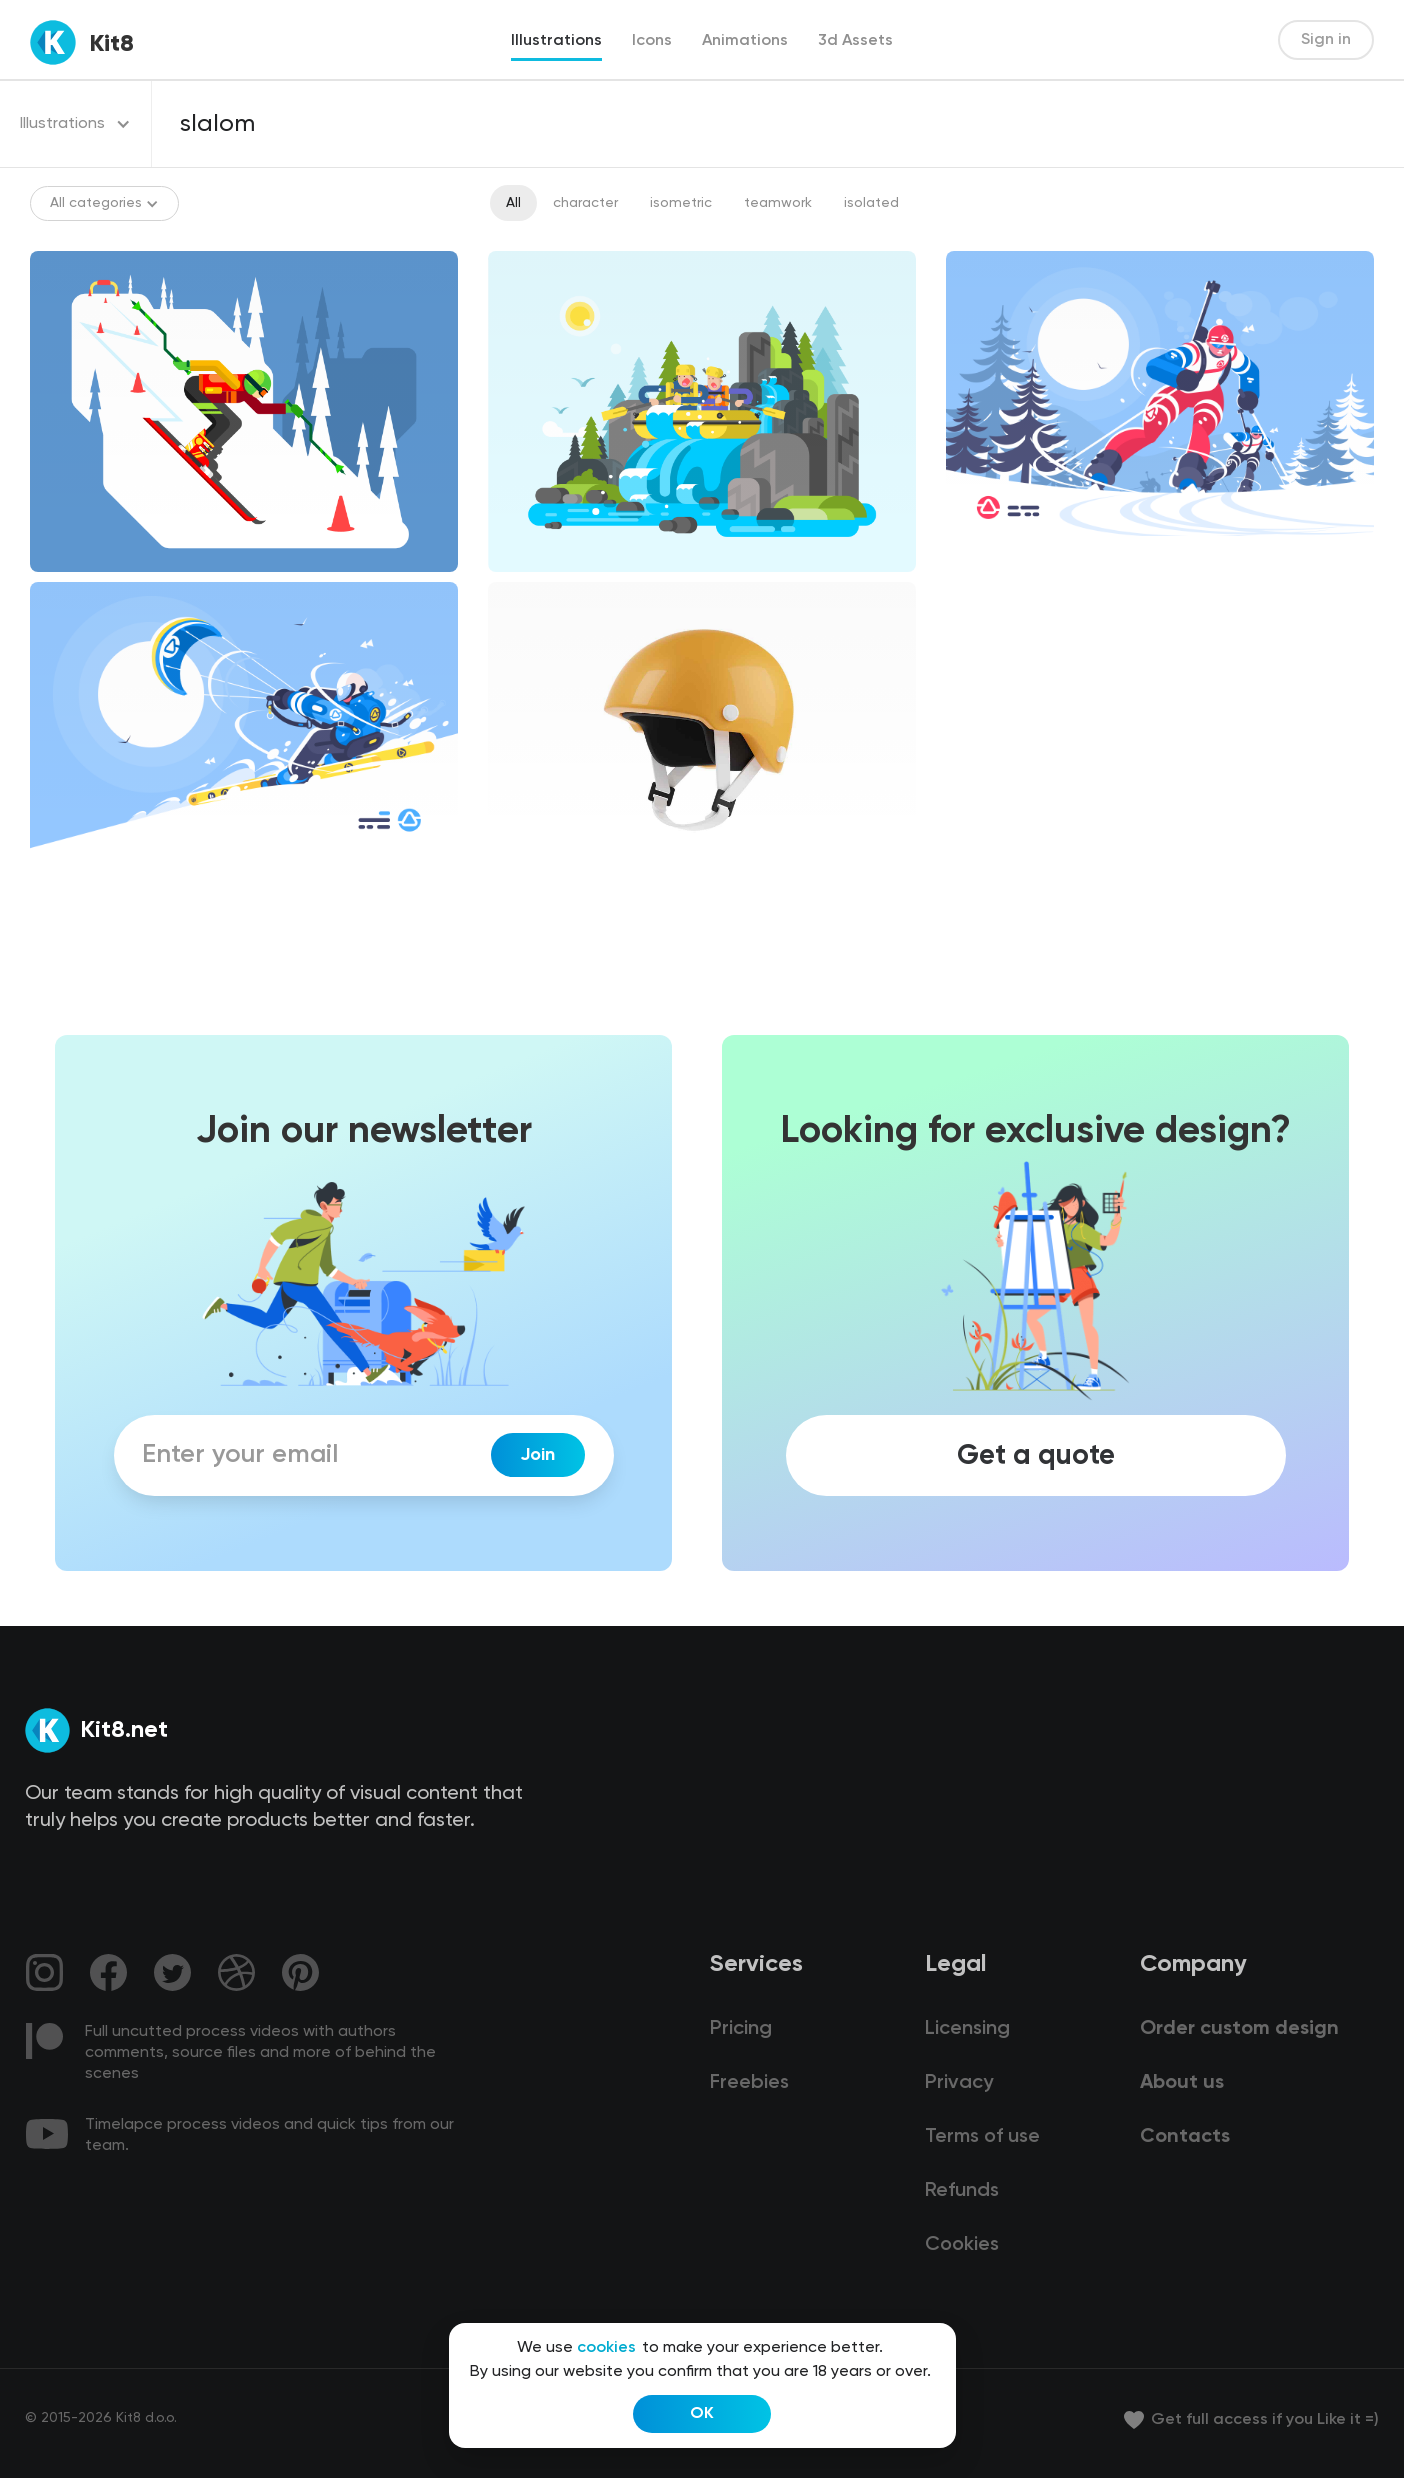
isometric (681, 203)
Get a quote (1036, 1455)
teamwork (778, 203)
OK (702, 2414)
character (585, 203)
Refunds (962, 2191)
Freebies (749, 2083)
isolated (871, 203)
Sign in (1326, 40)
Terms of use (982, 2137)
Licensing (967, 2029)
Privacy (959, 2083)
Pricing (741, 2029)
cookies (606, 2348)
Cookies (962, 2245)
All (513, 203)
